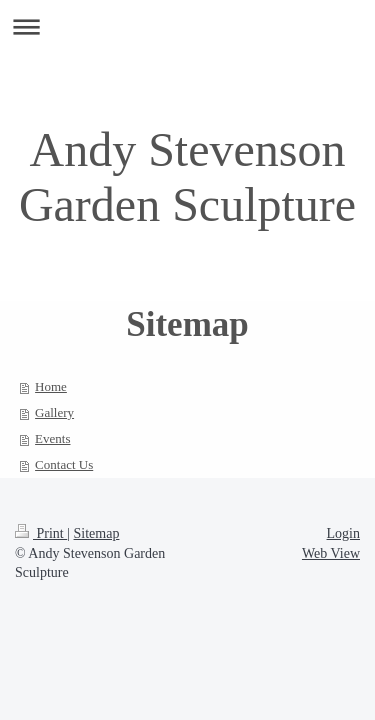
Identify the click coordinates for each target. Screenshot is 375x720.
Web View (331, 553)
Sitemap (97, 533)
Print (41, 533)
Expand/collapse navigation (187, 26)
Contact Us (64, 464)
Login (343, 533)
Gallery (54, 412)
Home (51, 386)
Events (52, 438)
